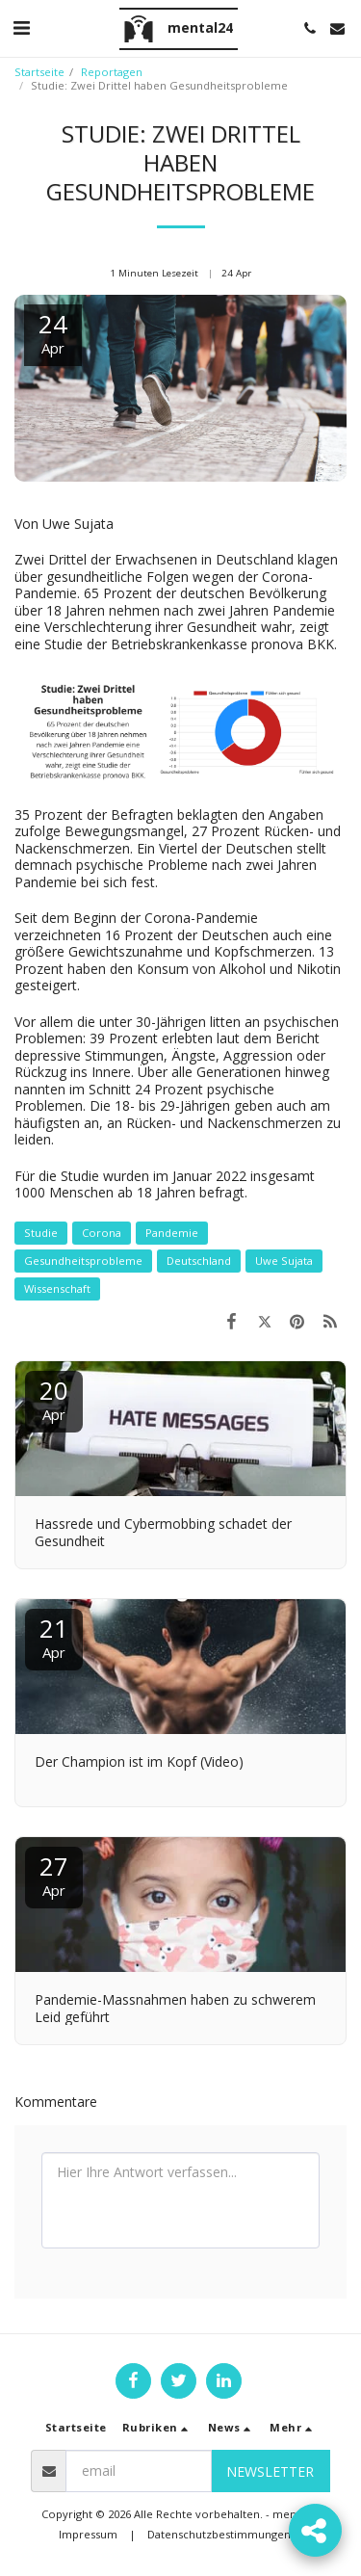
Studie (41, 1232)
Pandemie (171, 1232)
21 (54, 1636)
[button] (21, 27)
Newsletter (270, 2471)
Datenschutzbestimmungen (219, 2534)
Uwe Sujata (284, 1260)
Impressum (88, 2534)
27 (54, 1874)
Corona (101, 1232)
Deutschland (199, 1260)
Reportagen (111, 72)
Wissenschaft (57, 1288)
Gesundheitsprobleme (83, 1260)
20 (54, 1398)
